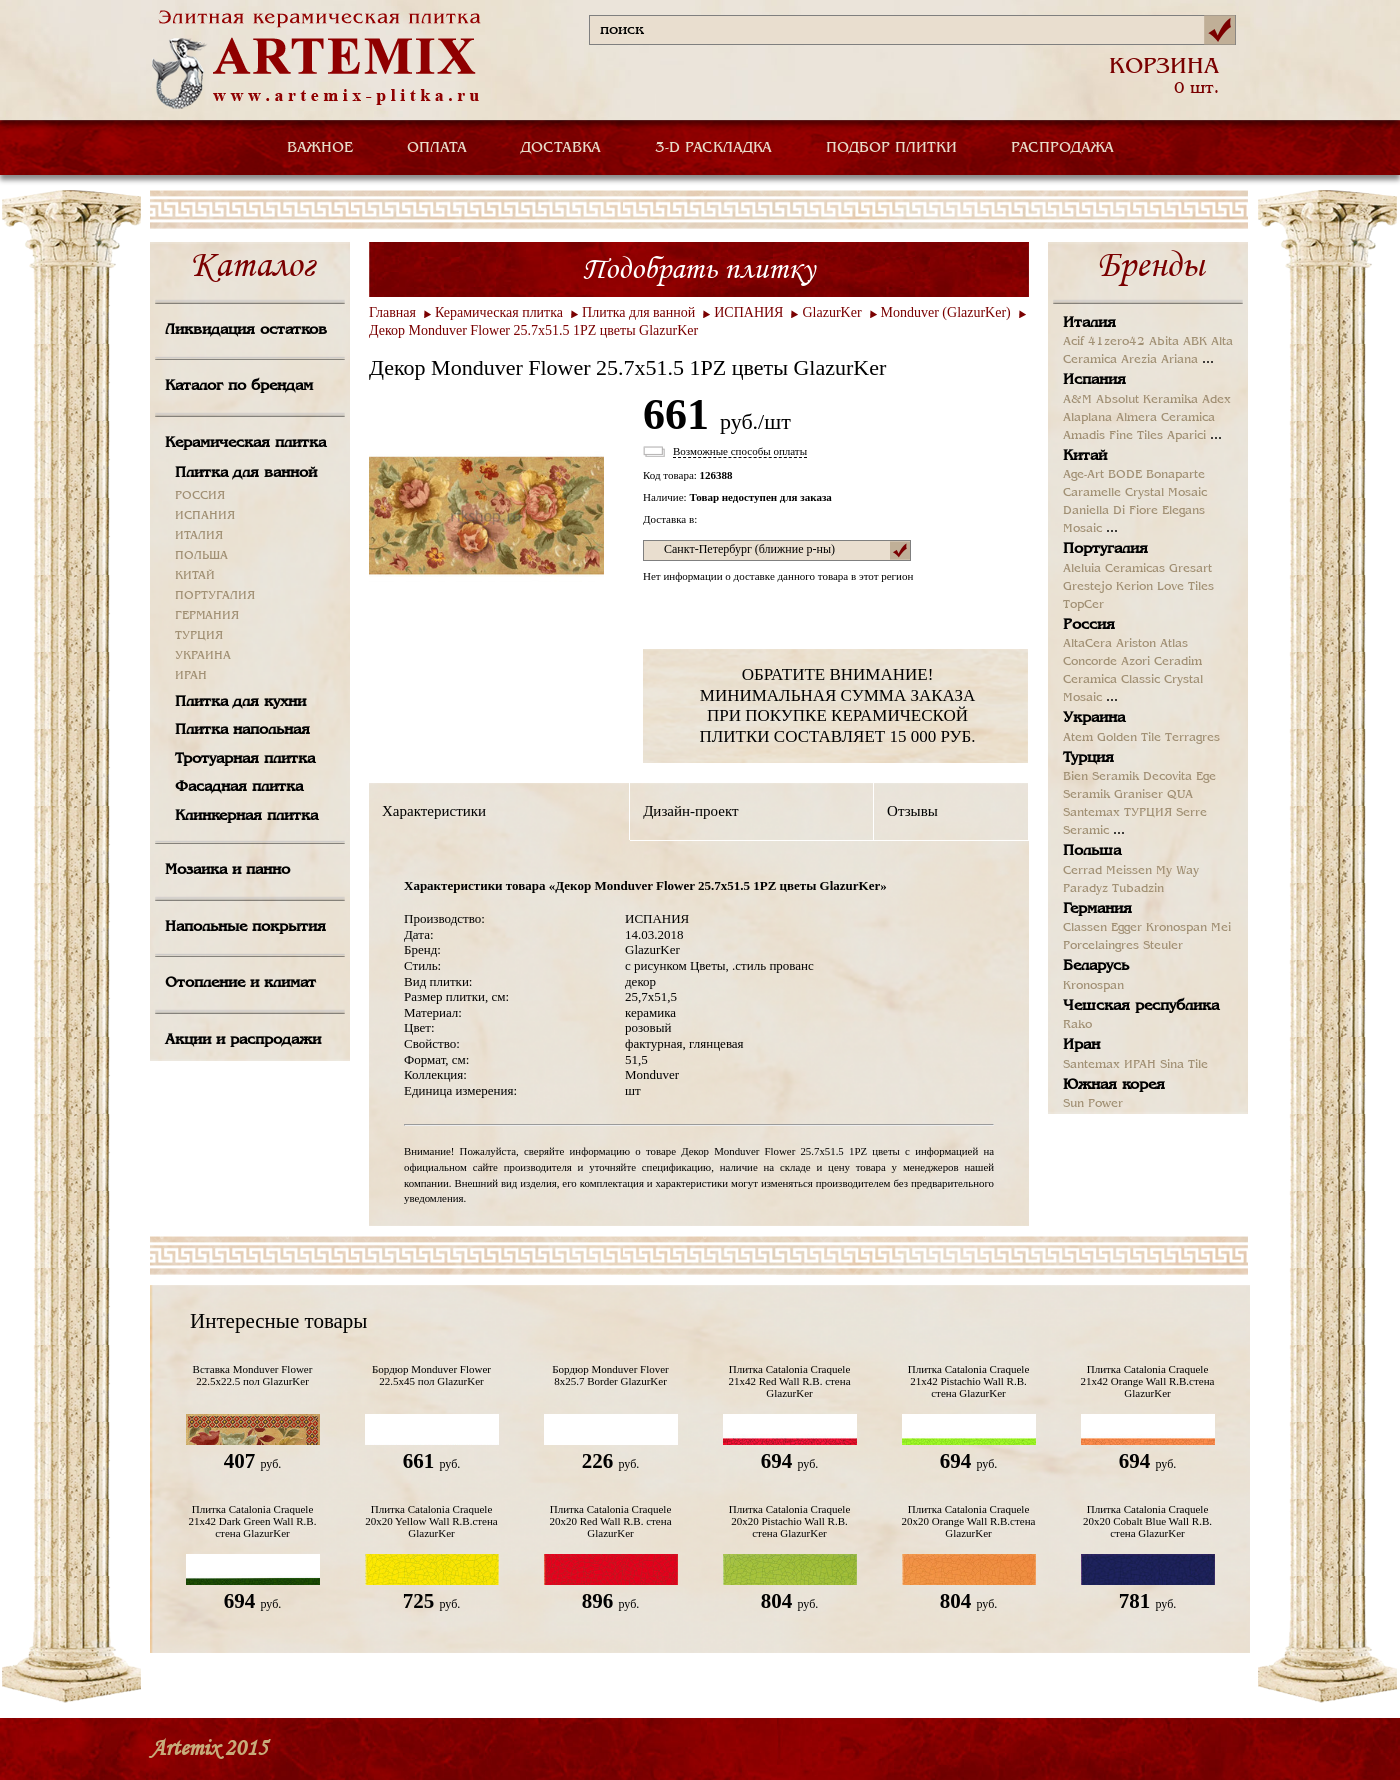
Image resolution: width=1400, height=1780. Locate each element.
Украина (1094, 718)
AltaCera (1087, 644)
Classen (1085, 928)
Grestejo (1087, 587)
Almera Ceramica (1165, 418)
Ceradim (1178, 662)
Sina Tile (1184, 1065)
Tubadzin (1138, 889)
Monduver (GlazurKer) (946, 312)
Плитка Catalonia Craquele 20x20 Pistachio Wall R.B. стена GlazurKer (790, 1521)
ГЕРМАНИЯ (207, 616)
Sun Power (1093, 1104)
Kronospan (1176, 928)
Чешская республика (1141, 1006)
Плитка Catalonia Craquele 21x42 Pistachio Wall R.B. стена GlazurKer (969, 1381)
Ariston (1136, 644)
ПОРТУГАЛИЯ (215, 596)
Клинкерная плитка (246, 816)
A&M (1077, 400)
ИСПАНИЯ (205, 516)
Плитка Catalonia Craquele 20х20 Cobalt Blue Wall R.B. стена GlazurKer (1147, 1521)
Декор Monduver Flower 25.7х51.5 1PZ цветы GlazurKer (533, 330)
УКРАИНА (203, 656)
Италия (1089, 323)
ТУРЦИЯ (199, 636)
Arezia (1139, 360)
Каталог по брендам (239, 386)
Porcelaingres (1101, 946)
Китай (1085, 456)
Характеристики (434, 811)
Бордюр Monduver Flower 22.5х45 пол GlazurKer (431, 1375)
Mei (1221, 928)
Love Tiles (1185, 587)
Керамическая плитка (245, 443)
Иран (1081, 1045)
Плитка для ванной (246, 473)
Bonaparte (1175, 475)
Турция (1088, 758)
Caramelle (1092, 493)
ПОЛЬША (201, 556)
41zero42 (1116, 342)
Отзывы (912, 811)
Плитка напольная (242, 730)
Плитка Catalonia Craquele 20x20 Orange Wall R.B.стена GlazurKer (969, 1521)
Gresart (1190, 569)
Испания (1094, 380)
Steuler (1163, 946)
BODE (1125, 475)
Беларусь (1096, 966)
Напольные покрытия (245, 927)
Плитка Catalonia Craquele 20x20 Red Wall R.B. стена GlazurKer (610, 1521)
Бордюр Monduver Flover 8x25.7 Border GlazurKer (610, 1375)
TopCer (1083, 605)
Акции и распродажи (243, 1040)
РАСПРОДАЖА (1062, 148)
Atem (1078, 738)
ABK (1195, 342)
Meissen (1129, 871)
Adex (1216, 400)
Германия (1097, 909)
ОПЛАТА (437, 148)
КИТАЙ (195, 576)
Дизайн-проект (690, 811)
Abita (1164, 342)
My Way (1177, 871)
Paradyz (1085, 889)
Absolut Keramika (1147, 400)
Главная (392, 312)
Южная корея (1114, 1085)
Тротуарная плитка (245, 759)
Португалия (1105, 549)
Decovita (1167, 777)
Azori (1135, 662)
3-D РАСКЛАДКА (713, 148)
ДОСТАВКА (561, 148)
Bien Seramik (1101, 777)
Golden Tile (1129, 738)
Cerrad (1082, 871)
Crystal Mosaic (1166, 493)
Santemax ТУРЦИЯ (1117, 813)
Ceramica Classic (1111, 680)
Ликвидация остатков (246, 330)
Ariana (1179, 360)
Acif (1073, 342)
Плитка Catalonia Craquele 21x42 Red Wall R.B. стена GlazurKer (789, 1381)
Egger (1126, 928)
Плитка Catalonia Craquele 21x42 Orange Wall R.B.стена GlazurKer (1148, 1381)
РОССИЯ (200, 496)
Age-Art (1083, 475)
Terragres (1192, 738)
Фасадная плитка (239, 787)
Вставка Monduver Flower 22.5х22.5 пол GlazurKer (253, 1375)
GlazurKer (831, 312)
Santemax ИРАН (1109, 1065)
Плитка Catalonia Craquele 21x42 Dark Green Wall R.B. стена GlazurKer (253, 1521)
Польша (1092, 851)
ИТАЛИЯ (199, 536)
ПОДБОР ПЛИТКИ (891, 148)
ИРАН (191, 676)
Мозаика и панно (227, 870)
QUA (1180, 795)
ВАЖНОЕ (320, 148)
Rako (1077, 1025)
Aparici (1186, 436)
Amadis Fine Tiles (1113, 436)
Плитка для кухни (240, 702)
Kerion (1134, 587)
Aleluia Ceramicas (1114, 569)
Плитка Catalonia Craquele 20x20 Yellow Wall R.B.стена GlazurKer (431, 1521)
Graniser (1138, 795)
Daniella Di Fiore (1110, 511)
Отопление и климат (240, 983)
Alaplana (1087, 418)
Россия (1089, 625)
